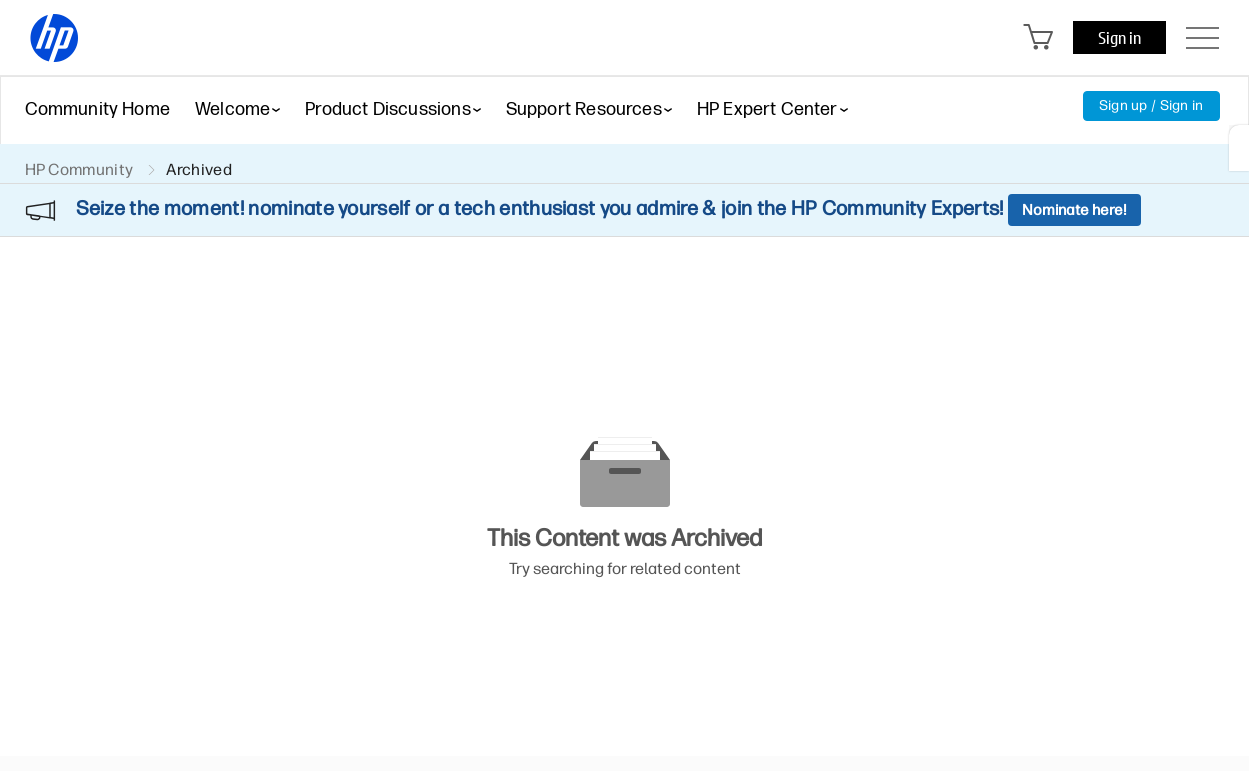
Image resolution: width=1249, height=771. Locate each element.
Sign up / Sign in (1151, 105)
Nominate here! (1074, 210)
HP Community (79, 169)
